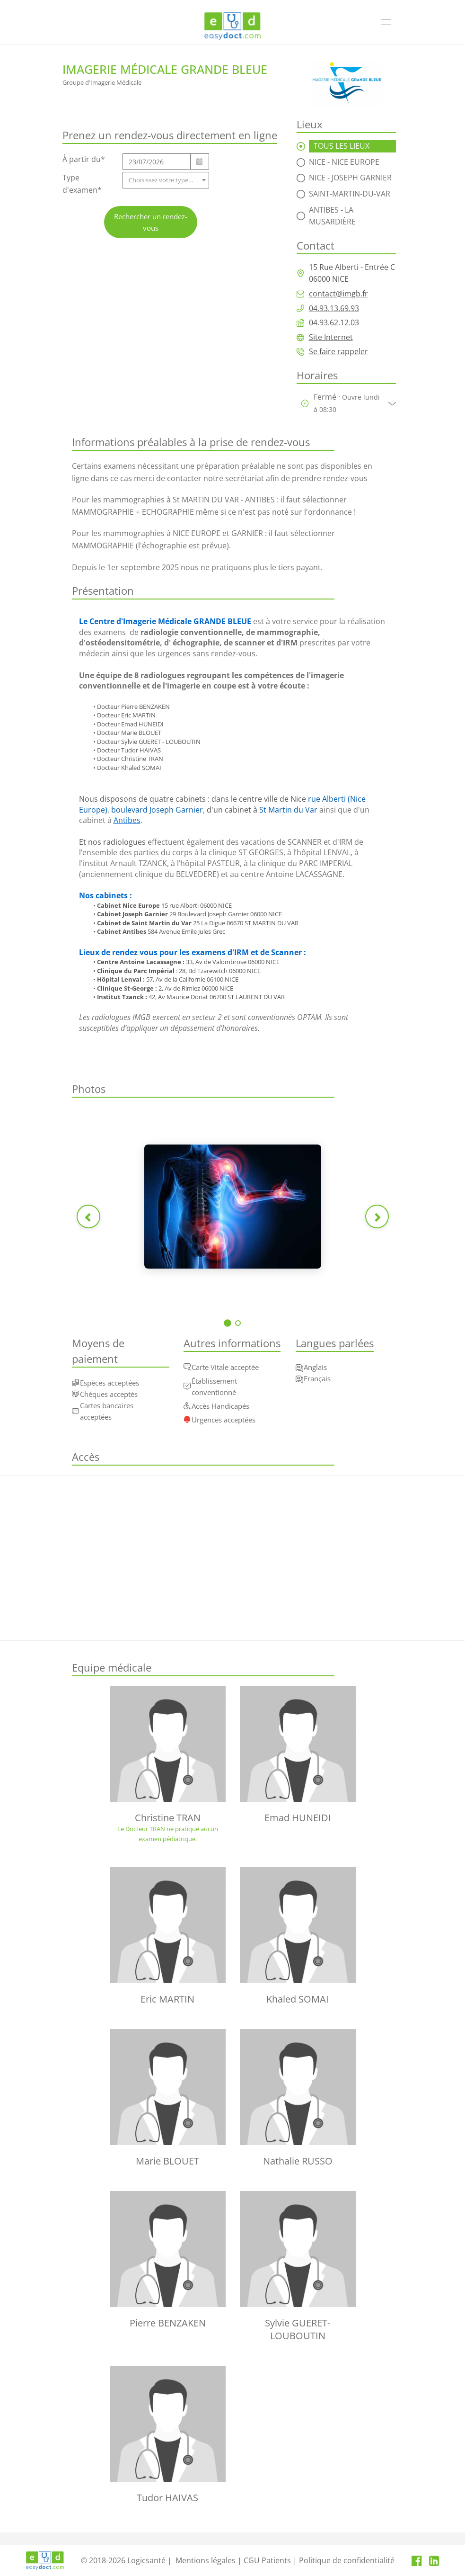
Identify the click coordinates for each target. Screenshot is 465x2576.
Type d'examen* (82, 183)
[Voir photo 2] (238, 1323)
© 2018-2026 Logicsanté (123, 2560)
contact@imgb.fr (338, 293)
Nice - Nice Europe (344, 162)
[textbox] (166, 180)
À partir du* (83, 159)
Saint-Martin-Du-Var (349, 193)
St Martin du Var (288, 810)
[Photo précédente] (88, 1216)
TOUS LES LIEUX (341, 146)
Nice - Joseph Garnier (350, 177)
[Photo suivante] (377, 1216)
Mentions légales (205, 2560)
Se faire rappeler (338, 351)
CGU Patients (267, 2560)
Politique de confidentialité (347, 2560)
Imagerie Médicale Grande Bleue (164, 69)
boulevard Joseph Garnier (157, 810)
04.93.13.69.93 (334, 308)
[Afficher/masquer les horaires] (390, 403)
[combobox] (166, 180)
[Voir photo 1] (227, 1323)
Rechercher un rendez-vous (150, 222)
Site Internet (331, 337)
